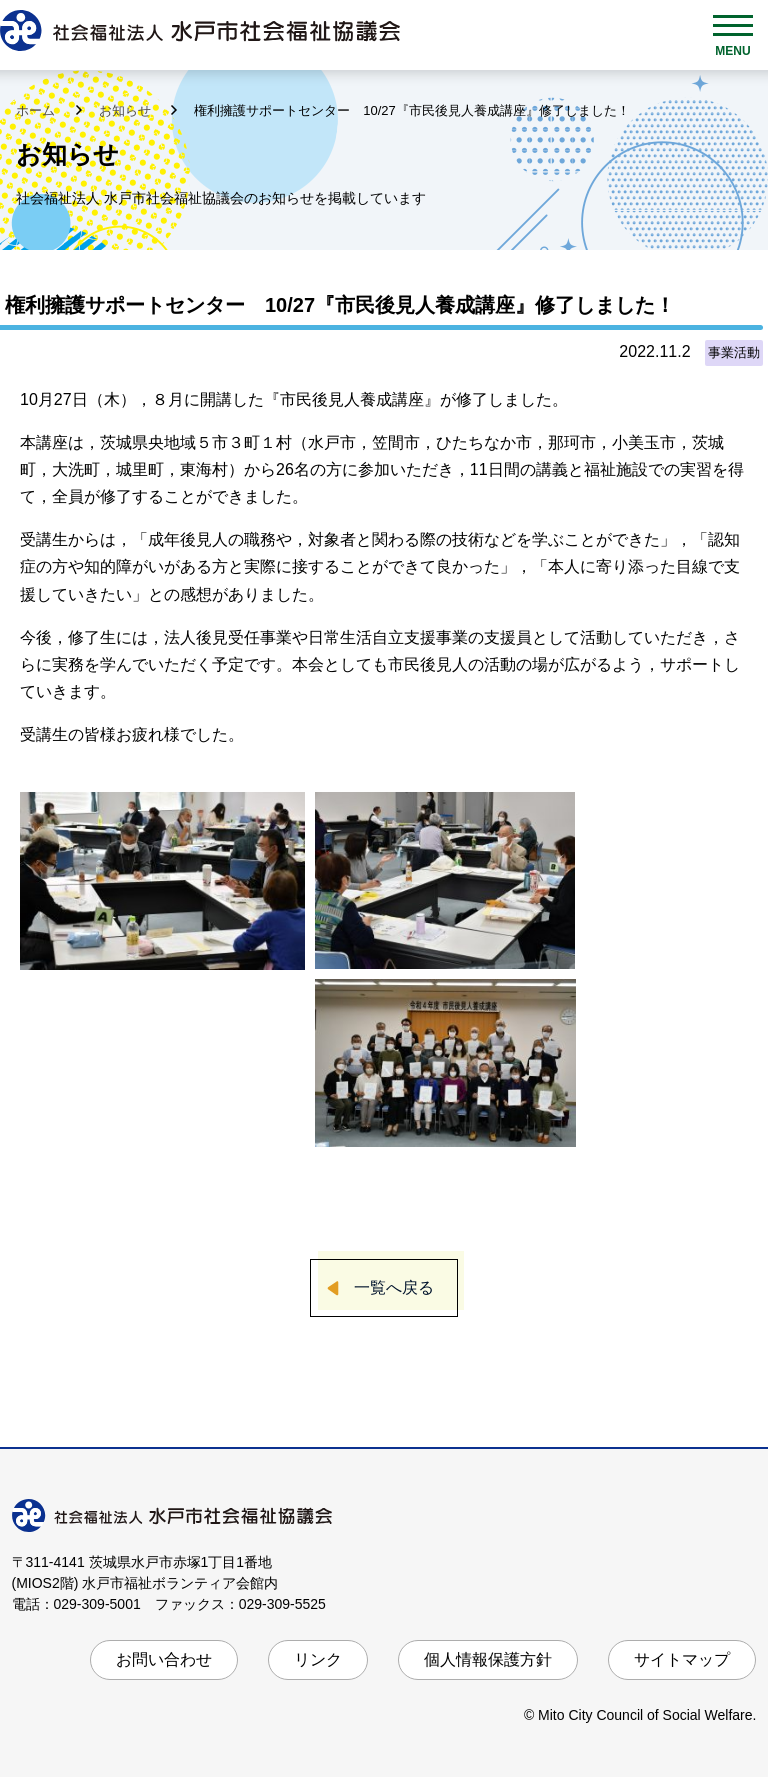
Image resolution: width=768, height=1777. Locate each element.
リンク (318, 1659)
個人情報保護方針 (488, 1659)
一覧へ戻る (394, 1287)
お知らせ (127, 110)
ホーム (37, 110)
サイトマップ (682, 1659)
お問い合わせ (164, 1659)
